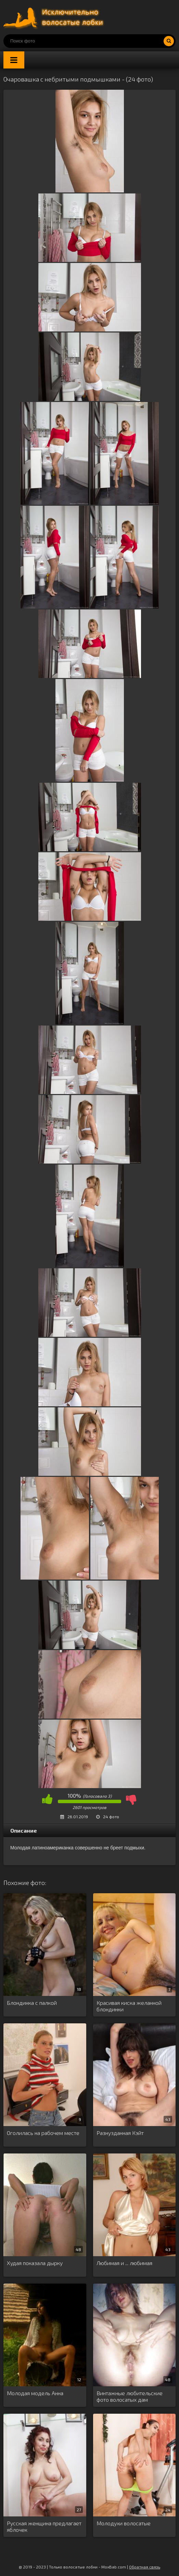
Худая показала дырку (35, 2263)
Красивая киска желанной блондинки (129, 2005)
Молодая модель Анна (35, 2393)
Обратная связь (144, 2566)
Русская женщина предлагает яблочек (44, 2526)
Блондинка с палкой (32, 2002)
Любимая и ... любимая (124, 2263)
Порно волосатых (54, 17)
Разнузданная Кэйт (120, 2132)
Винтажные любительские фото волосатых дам (130, 2396)
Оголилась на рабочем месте (43, 2132)
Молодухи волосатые (124, 2523)
